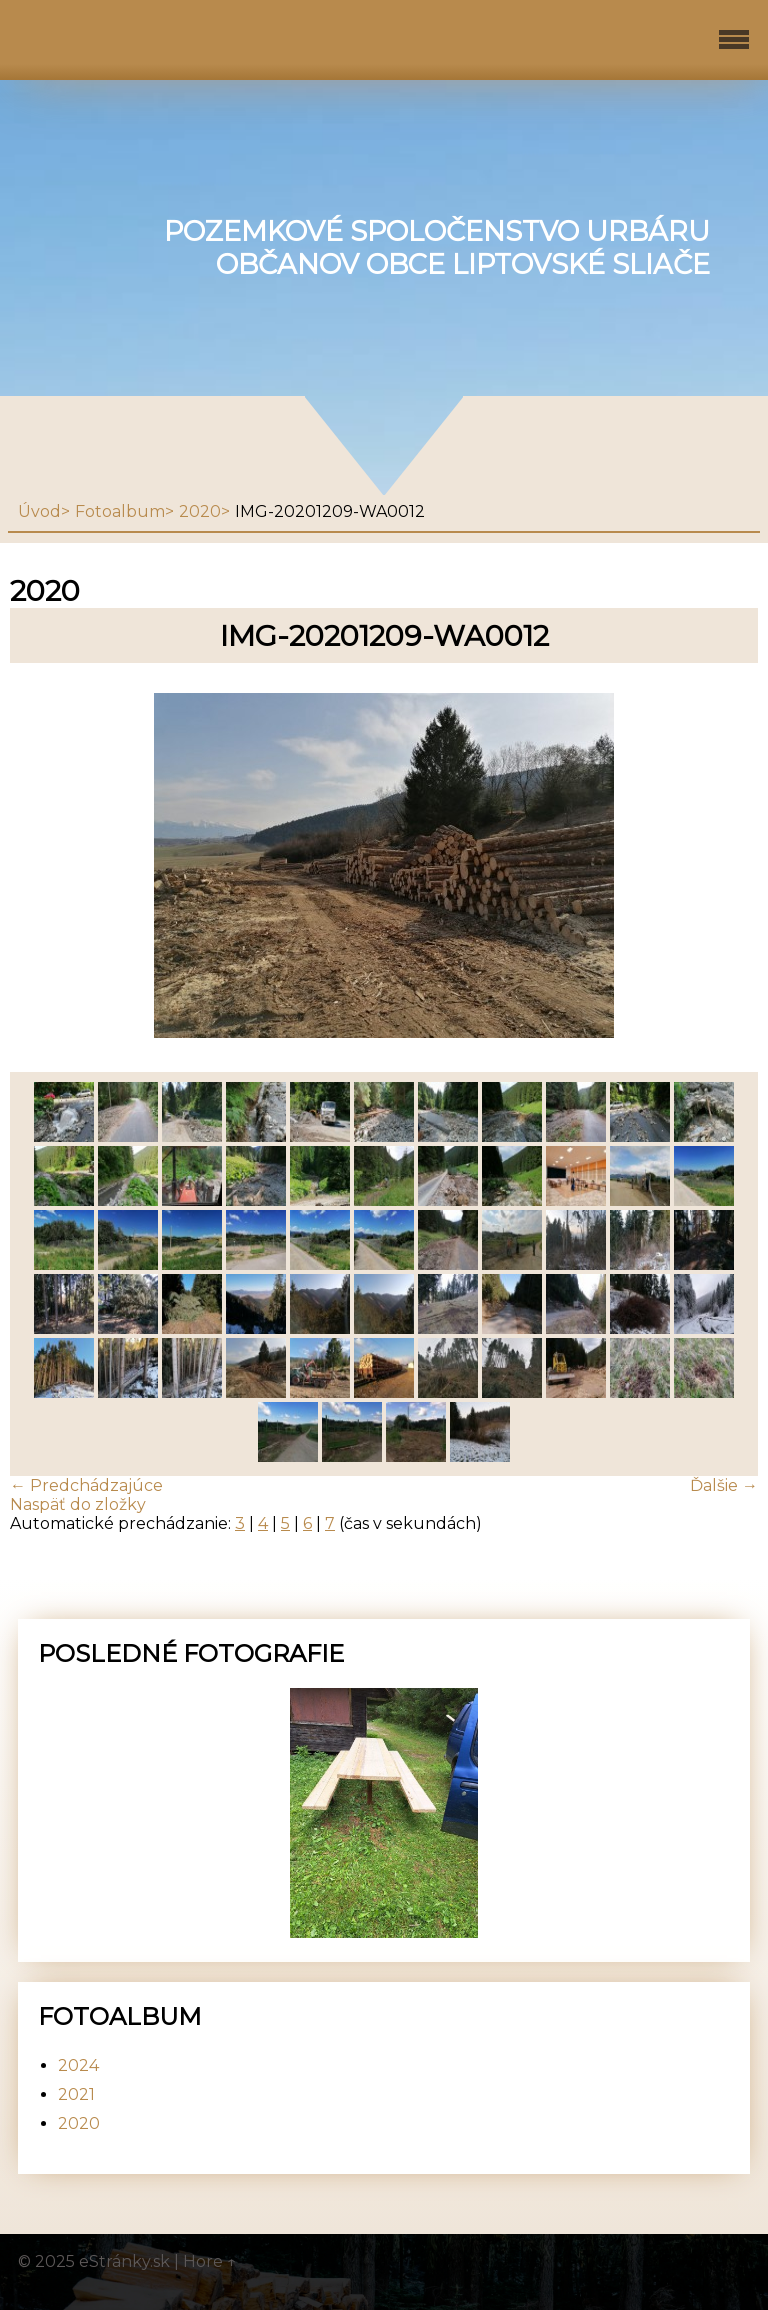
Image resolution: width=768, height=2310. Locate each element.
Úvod (39, 511)
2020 (200, 511)
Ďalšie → (724, 1485)
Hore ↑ (210, 2261)
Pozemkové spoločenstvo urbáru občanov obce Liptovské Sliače (437, 248)
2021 (76, 2094)
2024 (78, 2065)
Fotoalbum (120, 511)
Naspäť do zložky (78, 1504)
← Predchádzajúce (86, 1485)
